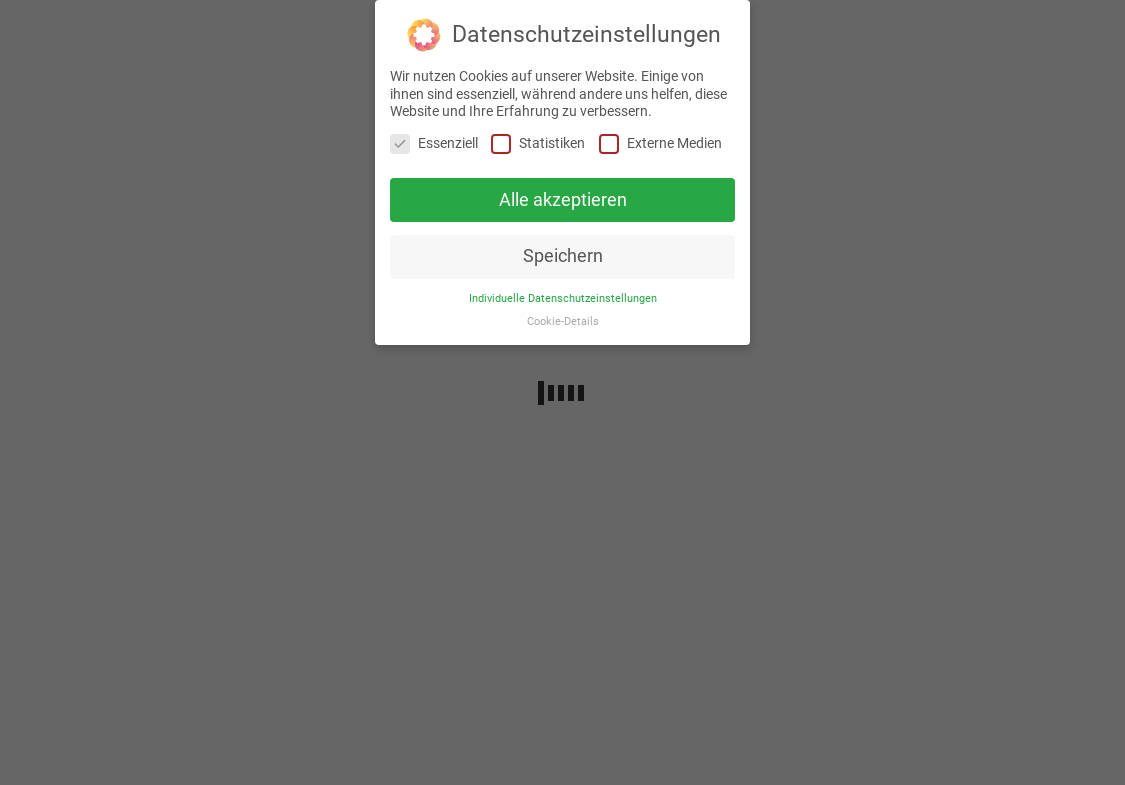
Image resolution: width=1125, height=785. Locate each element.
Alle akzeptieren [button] (563, 200)
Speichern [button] (563, 256)
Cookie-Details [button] (563, 321)
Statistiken (538, 143)
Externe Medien (660, 143)
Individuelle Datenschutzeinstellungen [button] (563, 298)
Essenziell (434, 143)
